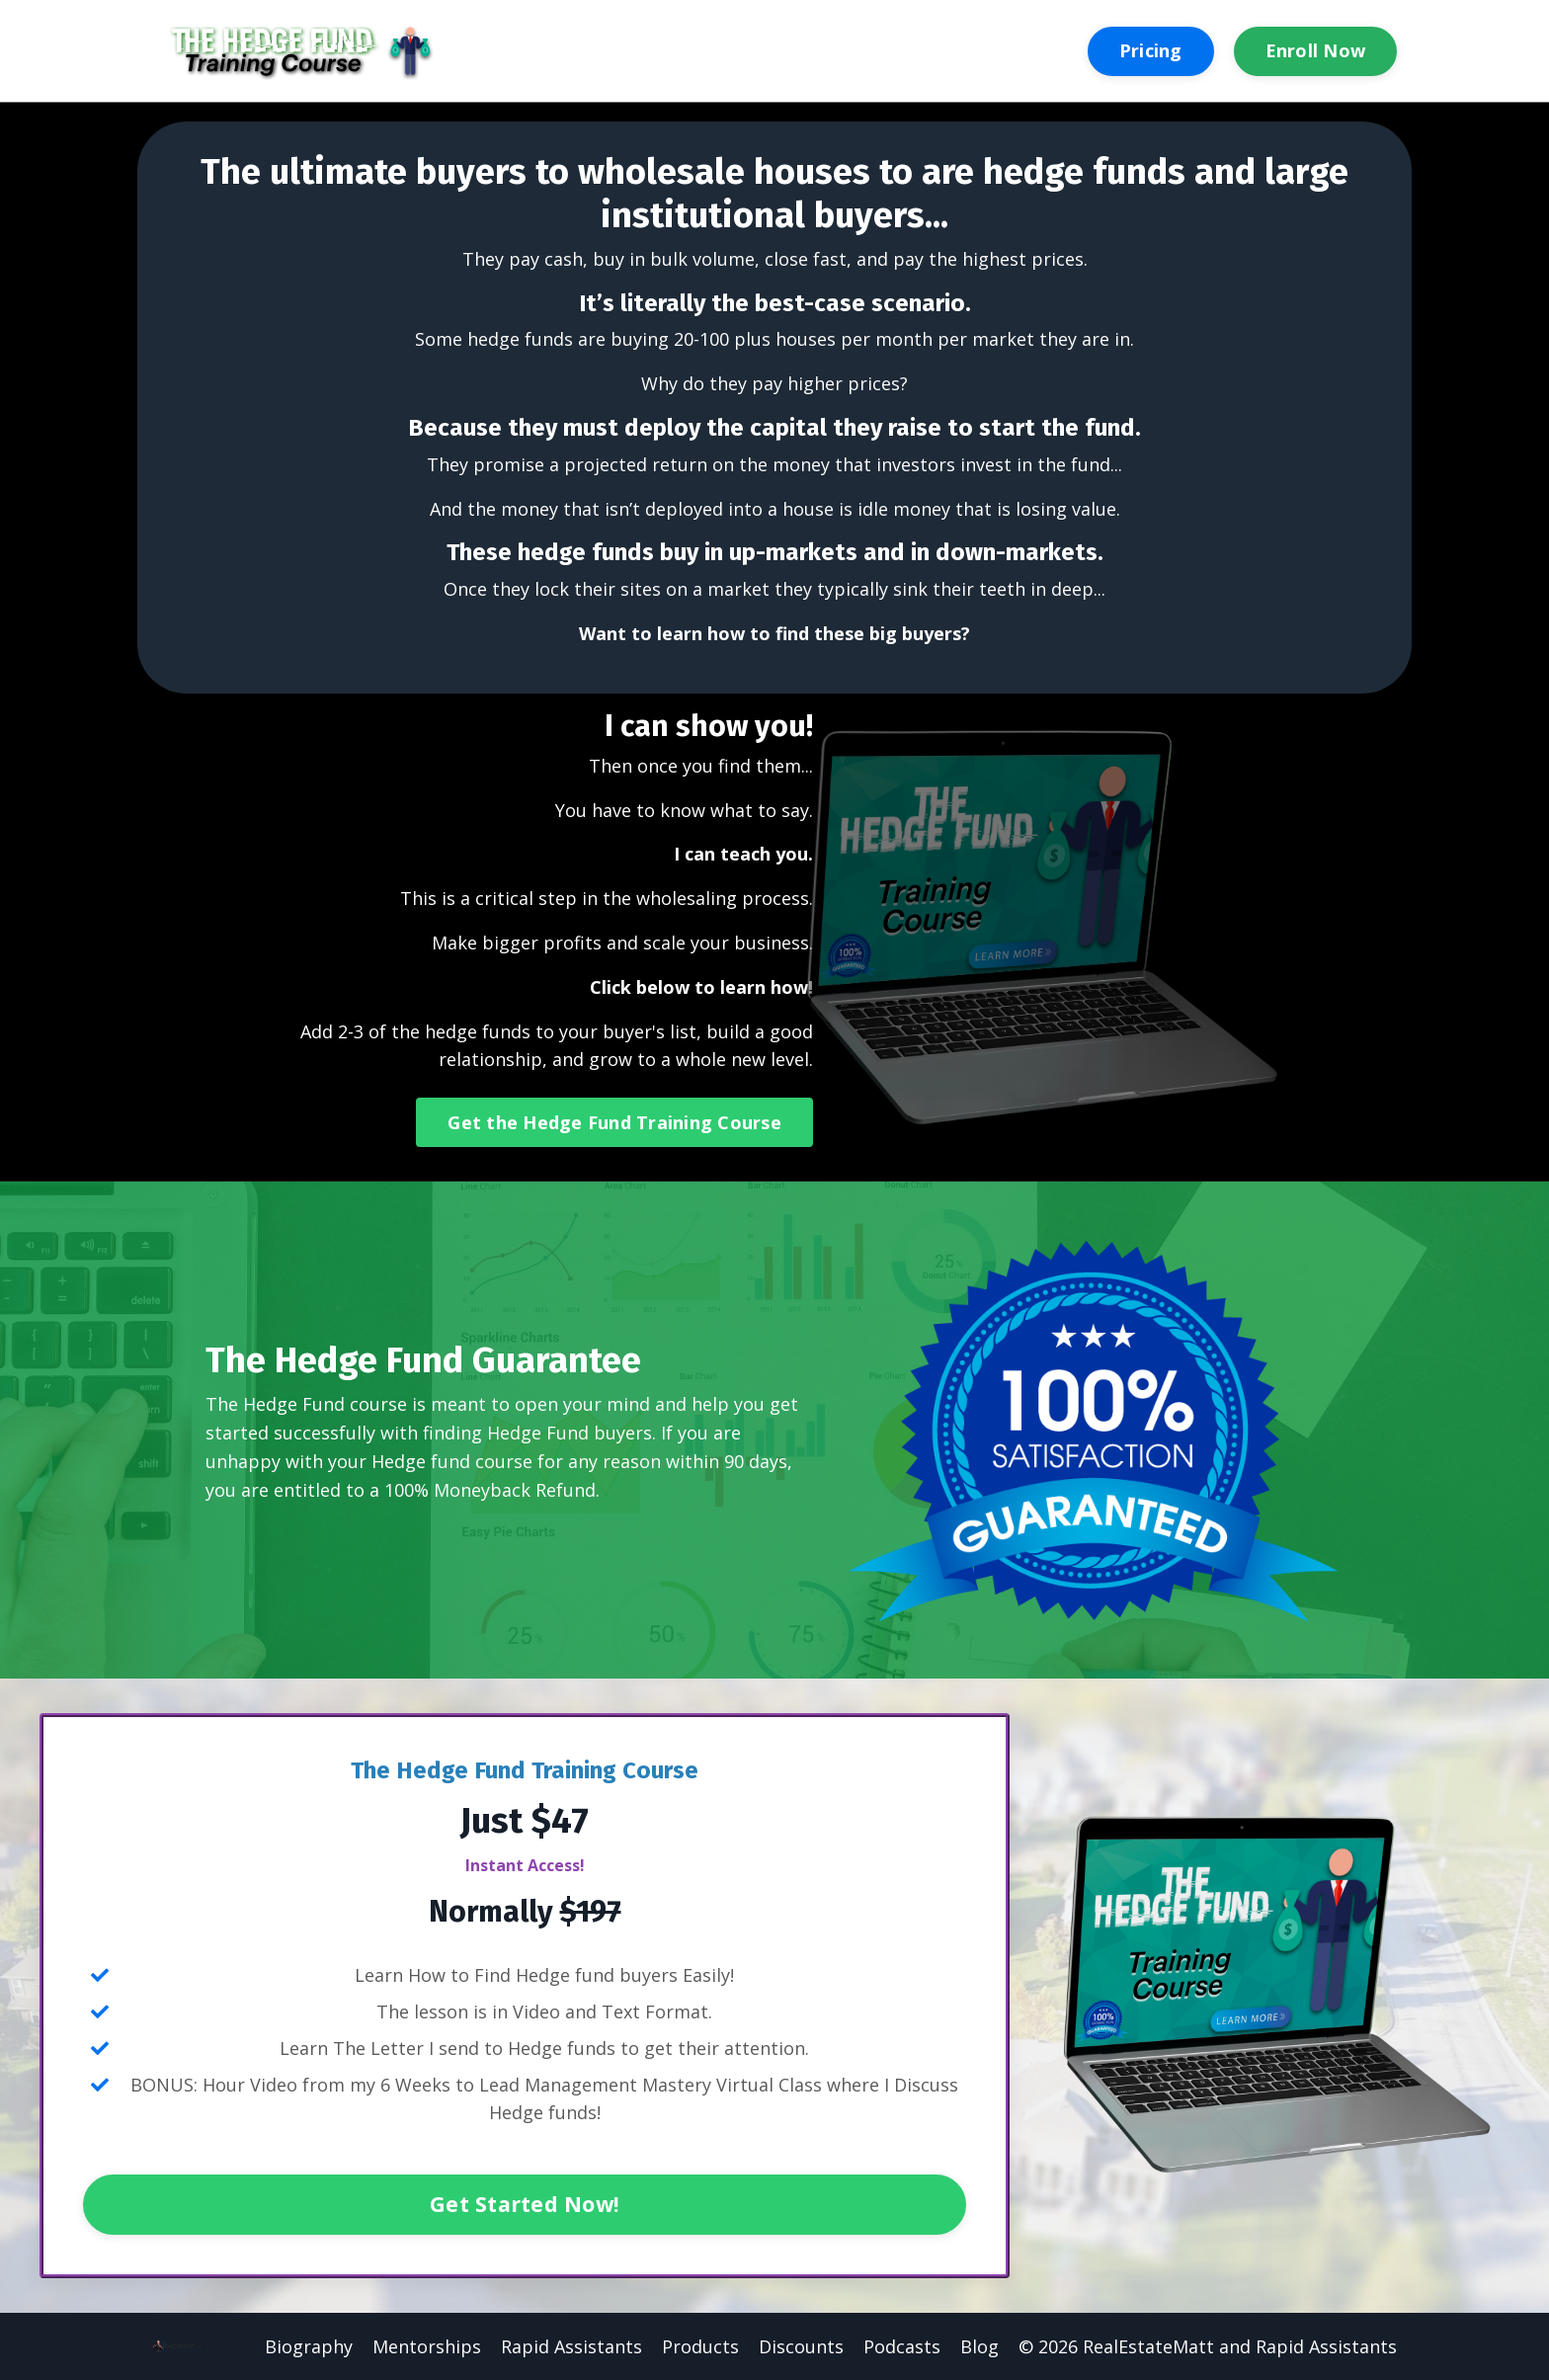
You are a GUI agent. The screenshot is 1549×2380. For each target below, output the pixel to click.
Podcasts (901, 2346)
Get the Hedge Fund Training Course (614, 1122)
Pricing (1150, 50)
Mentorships (426, 2346)
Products (700, 2346)
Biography (309, 2346)
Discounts (801, 2346)
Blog (979, 2346)
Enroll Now (1315, 50)
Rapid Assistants (571, 2346)
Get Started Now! (524, 2203)
